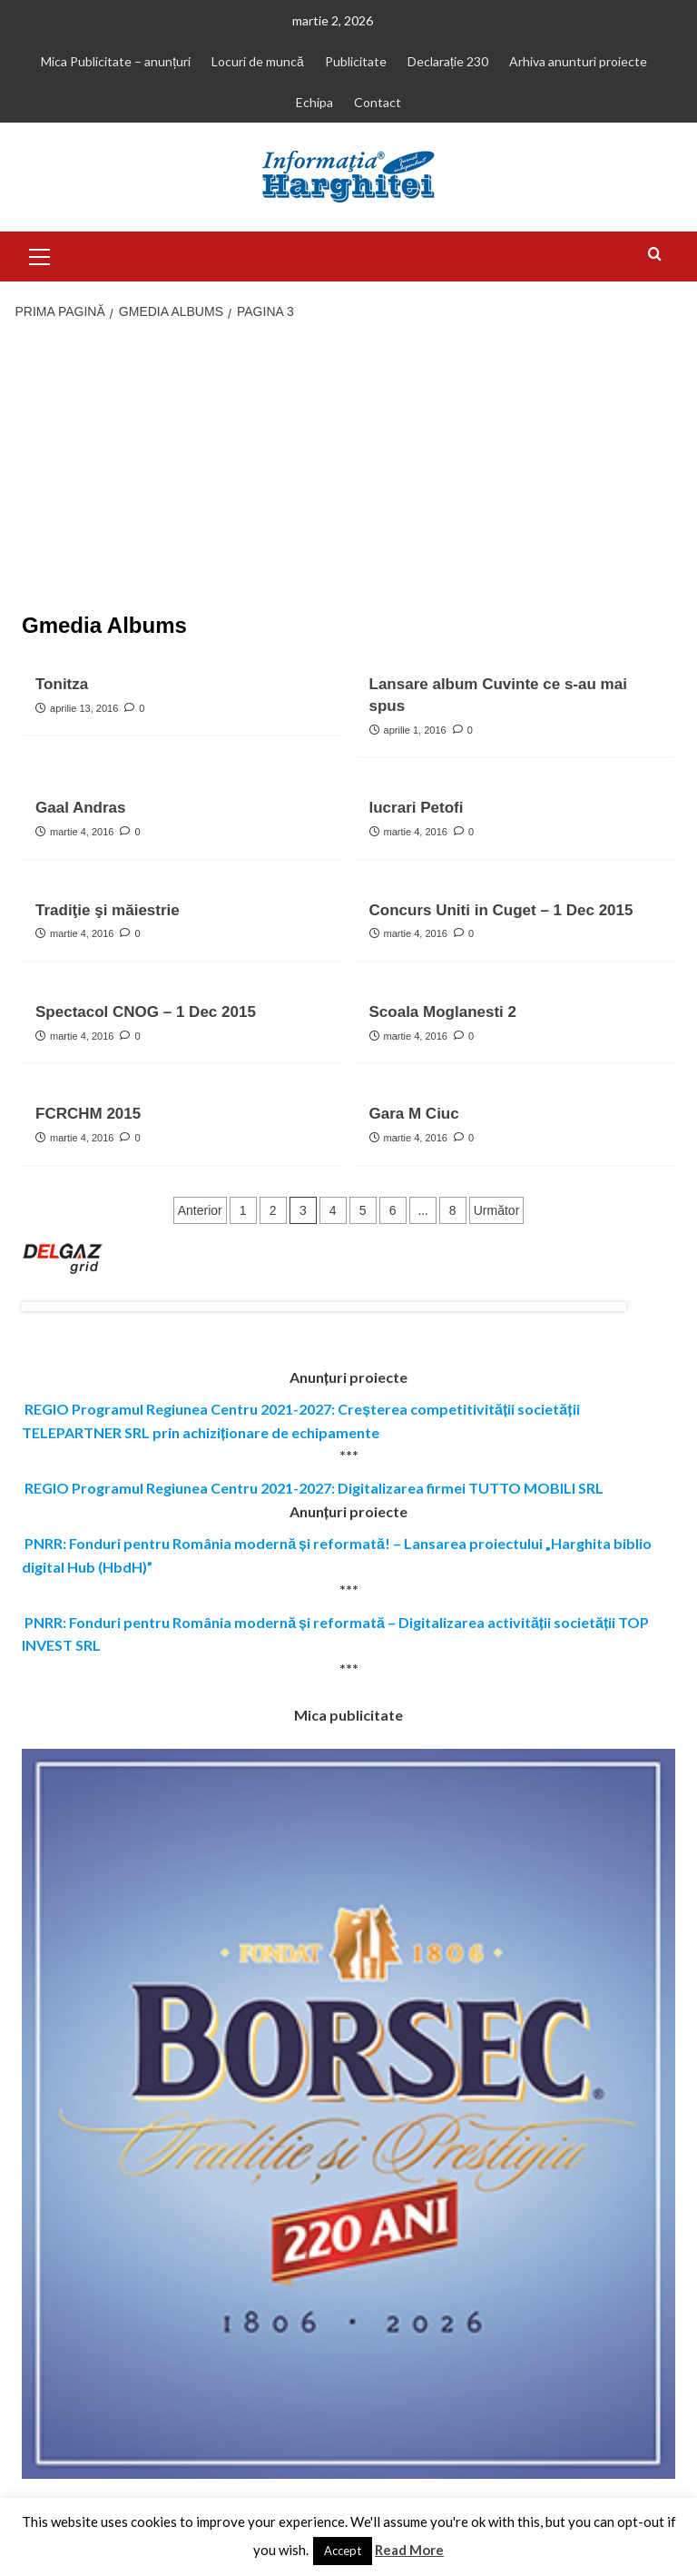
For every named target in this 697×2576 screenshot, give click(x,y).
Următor (497, 1210)
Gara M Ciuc (414, 1113)
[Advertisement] (348, 468)
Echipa (314, 102)
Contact (377, 102)
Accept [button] (342, 2550)
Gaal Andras (80, 807)
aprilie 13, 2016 (84, 708)
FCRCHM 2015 (88, 1113)
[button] (40, 254)
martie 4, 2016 (81, 831)
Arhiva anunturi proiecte (578, 61)
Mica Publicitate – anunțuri (116, 61)
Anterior (200, 1210)
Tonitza (61, 684)
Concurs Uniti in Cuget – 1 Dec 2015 (501, 910)
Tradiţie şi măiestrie (107, 910)
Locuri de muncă (257, 61)
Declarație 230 (447, 61)
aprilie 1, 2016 (415, 730)
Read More (409, 2549)
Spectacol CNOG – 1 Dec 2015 (145, 1012)
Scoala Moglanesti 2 (443, 1012)
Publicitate (356, 61)
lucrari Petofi (416, 807)
